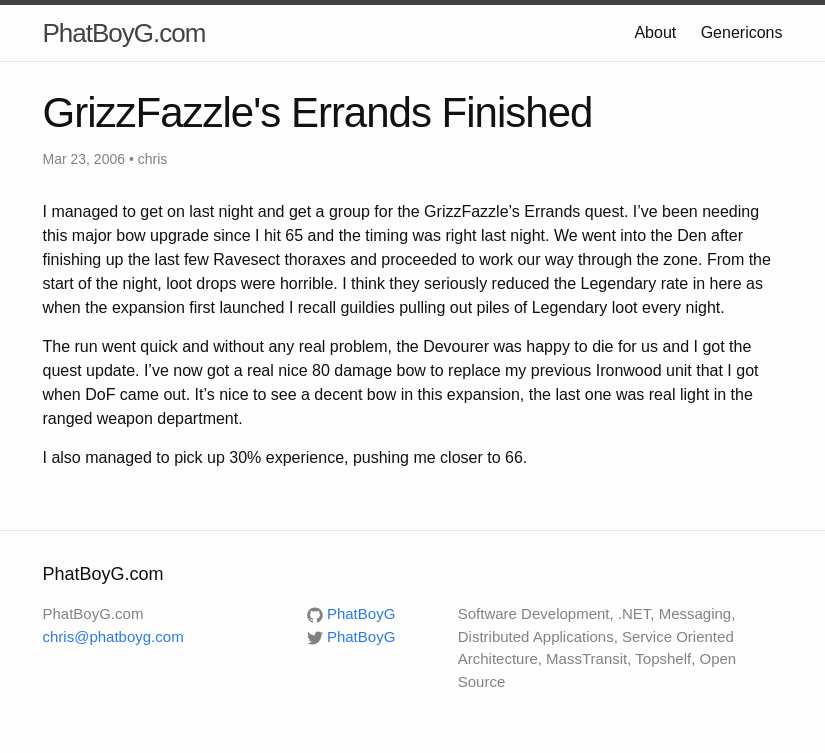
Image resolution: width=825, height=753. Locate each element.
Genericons (742, 32)
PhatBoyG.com (124, 33)
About (655, 32)
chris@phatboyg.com (113, 636)
